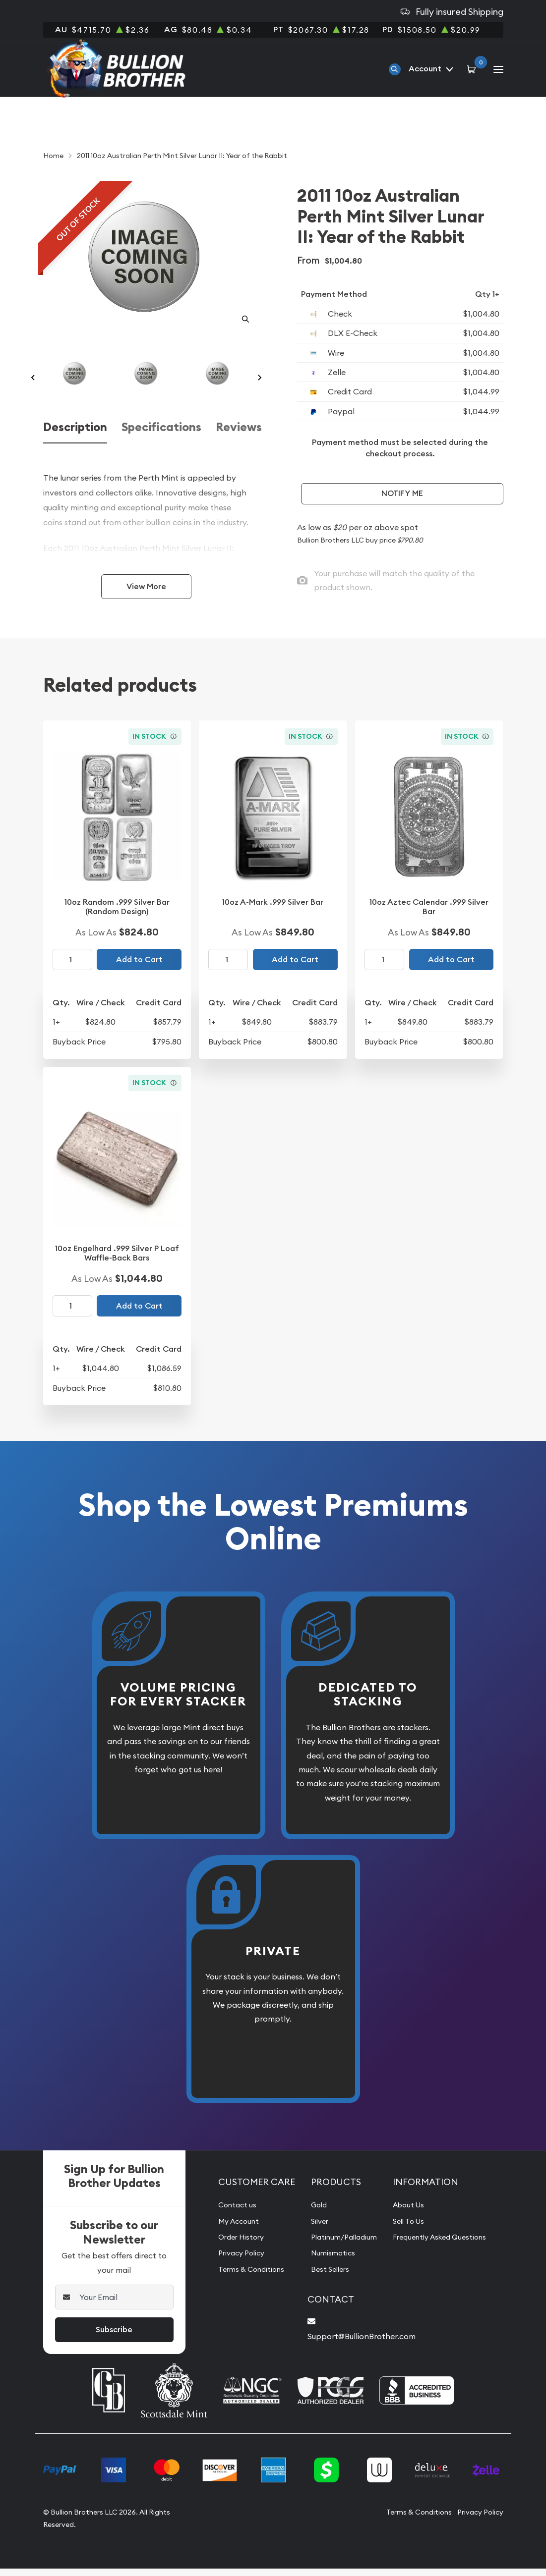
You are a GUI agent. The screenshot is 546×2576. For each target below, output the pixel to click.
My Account (232, 2230)
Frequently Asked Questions (443, 2246)
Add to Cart (139, 969)
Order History (235, 2246)
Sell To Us (408, 2230)
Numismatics (326, 2262)
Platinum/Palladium (338, 2246)
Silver (312, 2230)
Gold (311, 2214)
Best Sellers (323, 2278)
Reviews (239, 440)
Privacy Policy (235, 2262)
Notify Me (402, 493)
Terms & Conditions (246, 2278)
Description (75, 440)
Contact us (230, 2214)
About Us (408, 2214)
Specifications (161, 440)
